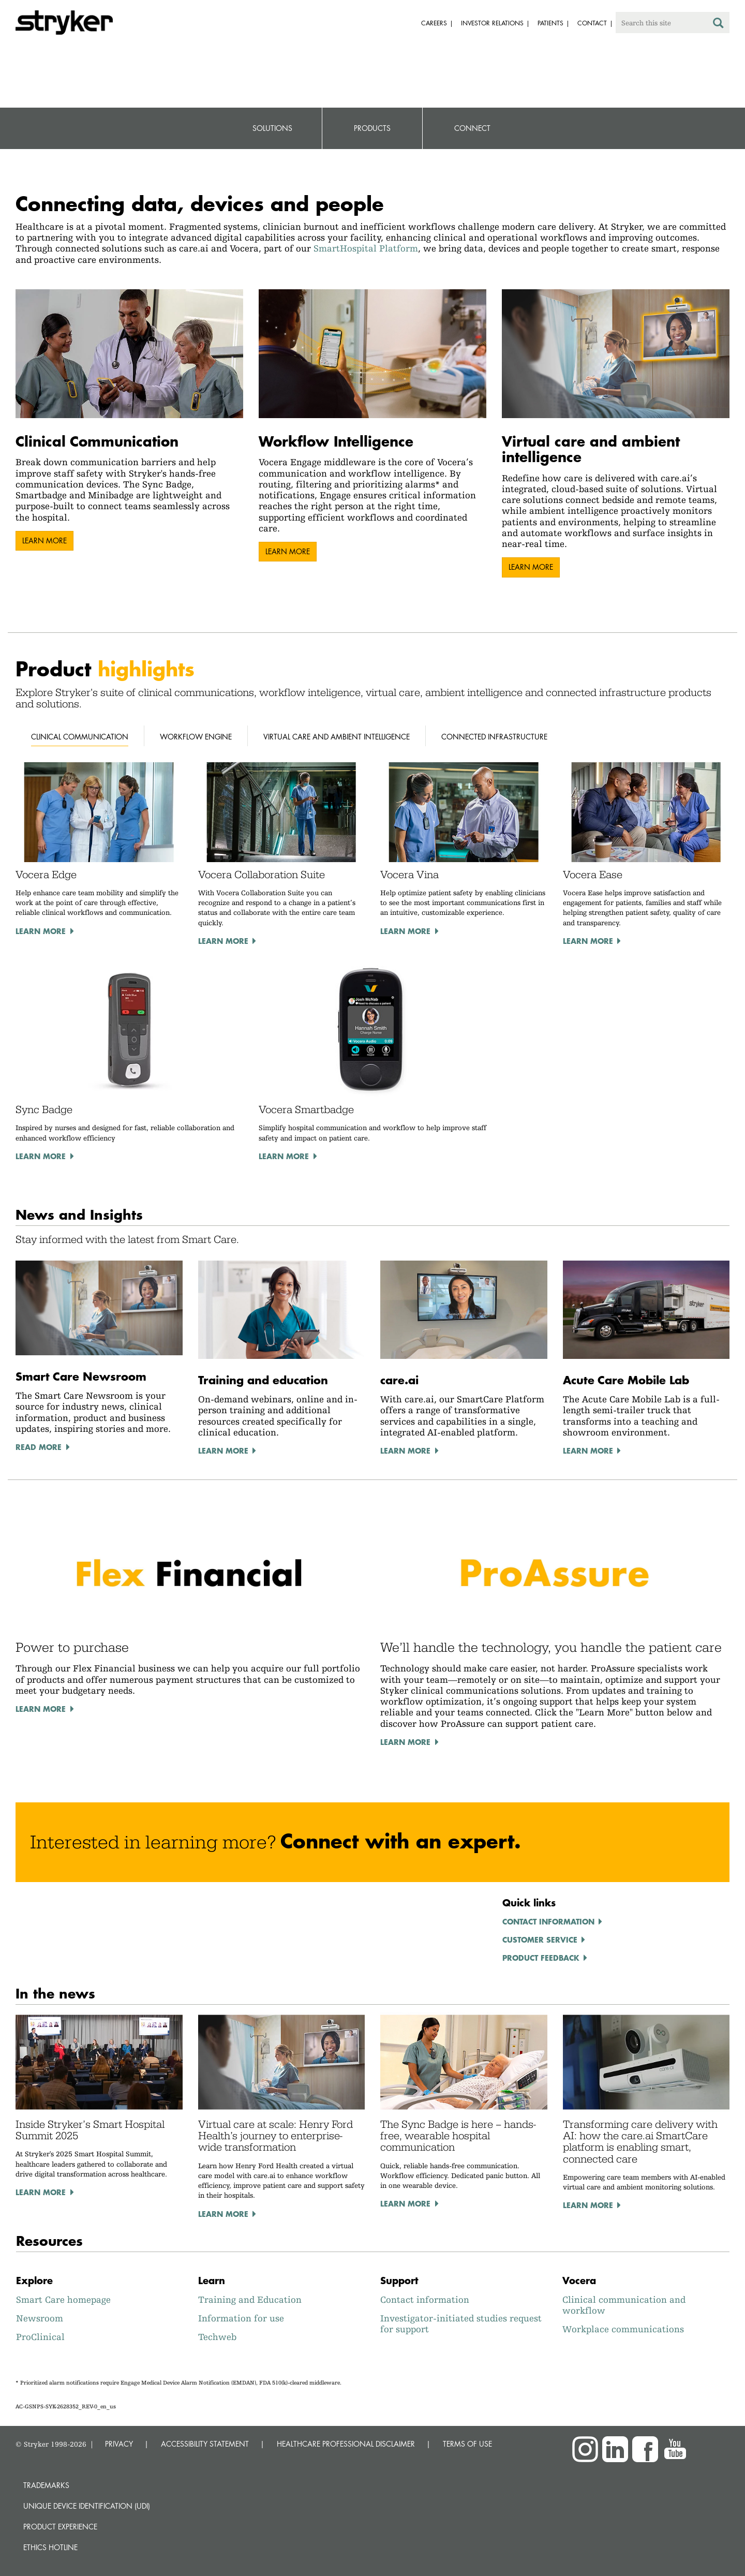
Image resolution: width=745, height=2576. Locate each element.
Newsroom (39, 2318)
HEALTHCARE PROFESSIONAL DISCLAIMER (346, 2444)
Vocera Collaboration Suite (261, 874)
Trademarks (46, 2485)
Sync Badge (44, 1109)
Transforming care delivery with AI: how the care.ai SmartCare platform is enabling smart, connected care (640, 2141)
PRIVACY (119, 2444)
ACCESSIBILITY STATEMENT (205, 2444)
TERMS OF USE (467, 2444)
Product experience (60, 2526)
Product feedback (540, 1957)
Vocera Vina (409, 874)
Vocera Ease (592, 874)
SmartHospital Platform (366, 248)
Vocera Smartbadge (306, 1109)
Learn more (44, 540)
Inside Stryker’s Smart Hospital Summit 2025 (90, 2130)
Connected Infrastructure (494, 737)
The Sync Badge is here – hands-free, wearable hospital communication (458, 2136)
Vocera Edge (46, 874)
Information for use (241, 2318)
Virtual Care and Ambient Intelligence (336, 737)
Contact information (548, 1921)
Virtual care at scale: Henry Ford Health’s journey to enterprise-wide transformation (275, 2136)
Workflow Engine (196, 737)
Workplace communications (623, 2328)
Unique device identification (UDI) (86, 2506)
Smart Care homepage (63, 2299)
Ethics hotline (50, 2547)
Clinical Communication (79, 737)
